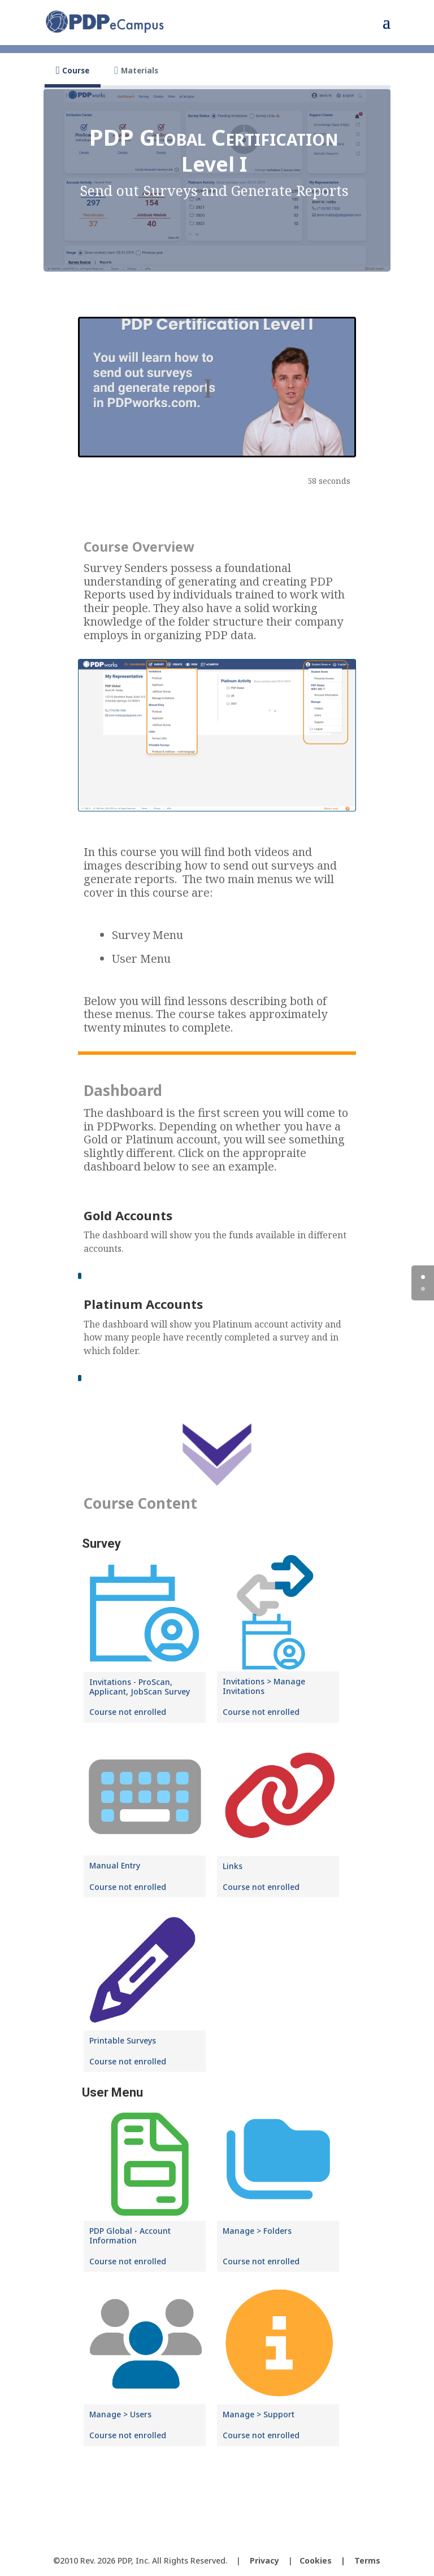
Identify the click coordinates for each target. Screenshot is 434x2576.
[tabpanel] (217, 1305)
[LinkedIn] (239, 2542)
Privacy (264, 2560)
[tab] (73, 71)
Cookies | (327, 2560)
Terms (367, 2560)
